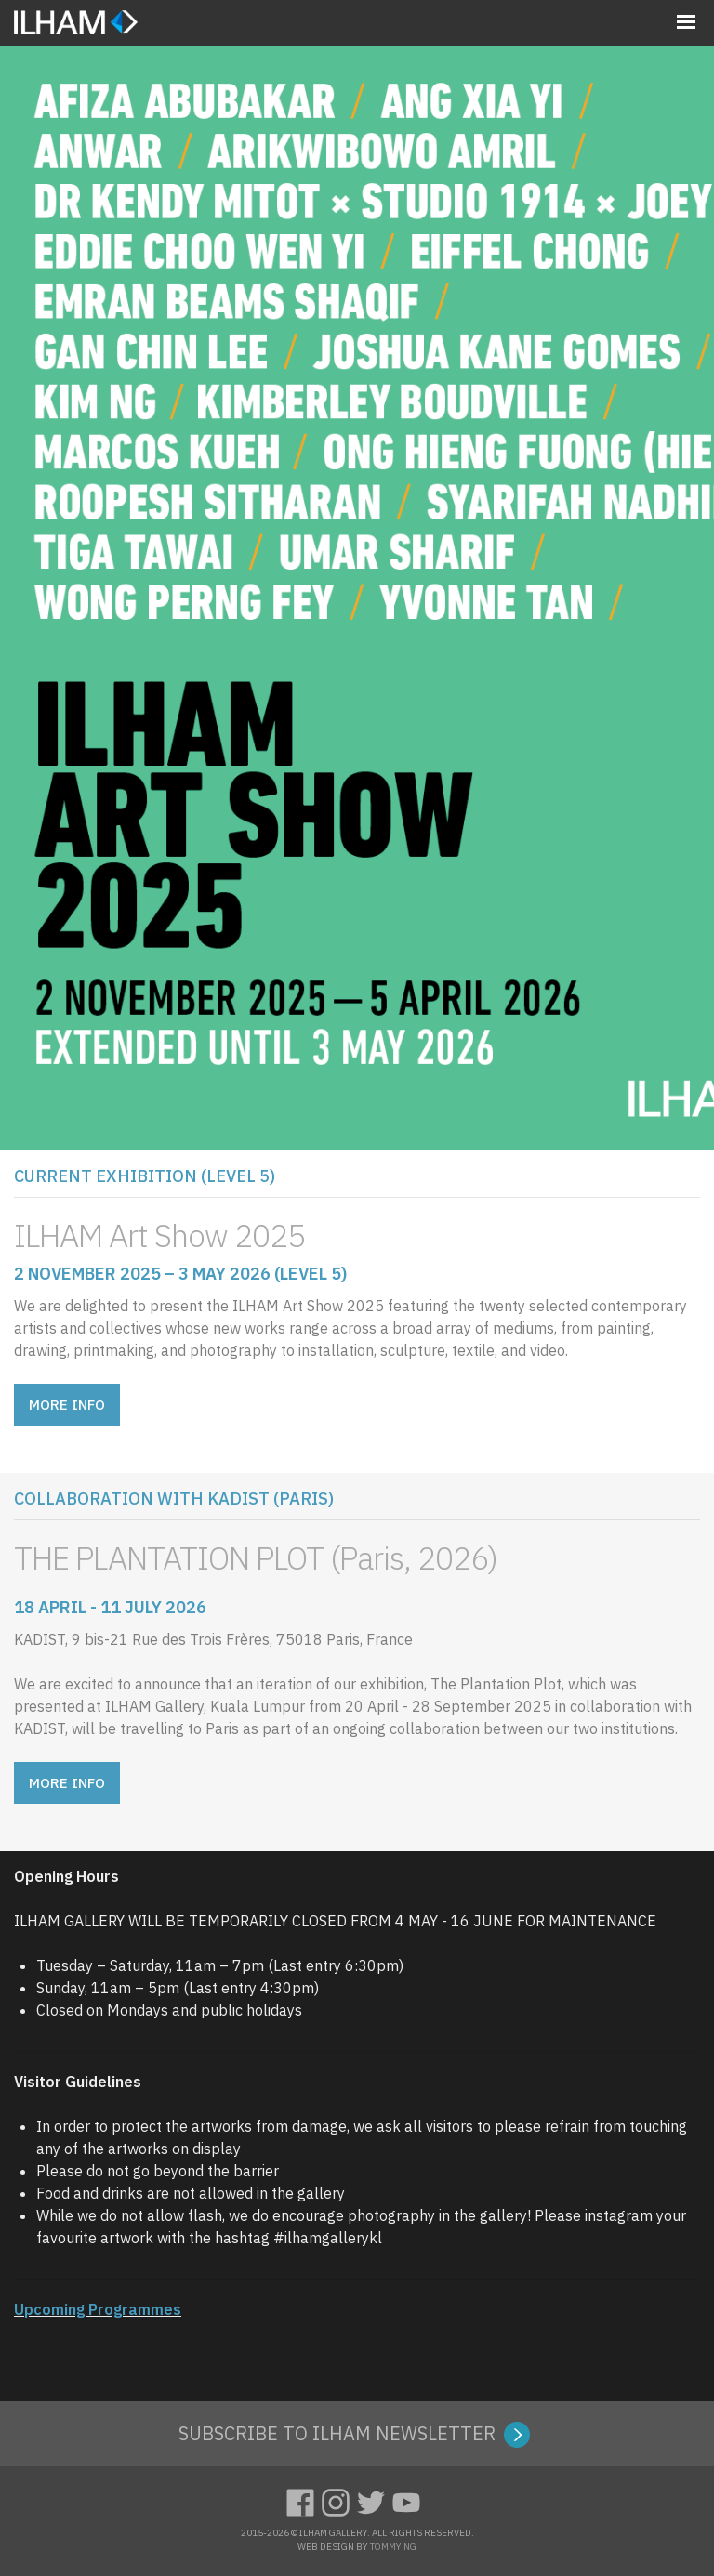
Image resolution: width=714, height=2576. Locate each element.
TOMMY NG (393, 2547)
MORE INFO (67, 1404)
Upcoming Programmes (97, 2309)
